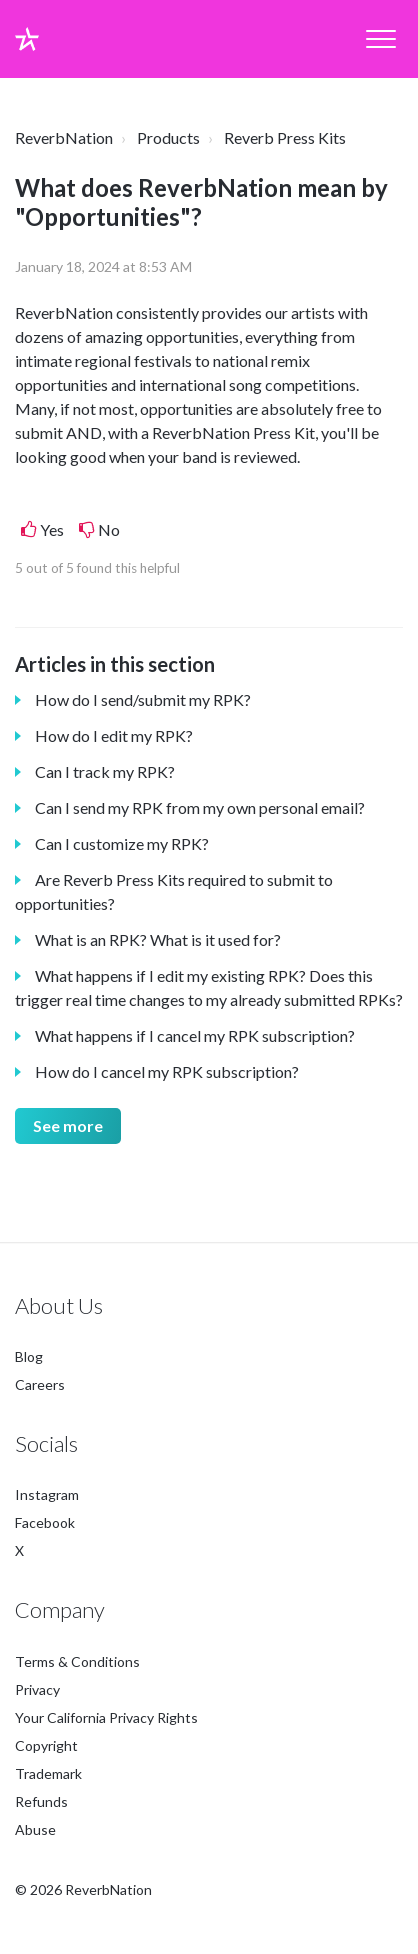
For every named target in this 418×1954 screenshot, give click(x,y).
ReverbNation (64, 137)
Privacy (37, 1689)
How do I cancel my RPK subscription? (167, 1071)
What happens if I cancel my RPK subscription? (195, 1035)
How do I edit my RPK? (114, 735)
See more (68, 1125)
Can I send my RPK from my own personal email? (200, 807)
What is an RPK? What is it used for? (158, 939)
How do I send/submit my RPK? (143, 699)
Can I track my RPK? (105, 771)
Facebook (45, 1523)
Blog (29, 1356)
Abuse (35, 1829)
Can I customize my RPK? (122, 843)
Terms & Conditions (77, 1661)
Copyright (46, 1745)
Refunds (41, 1801)
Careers (40, 1384)
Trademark (48, 1773)
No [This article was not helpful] (109, 529)
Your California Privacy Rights (106, 1717)
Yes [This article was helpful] (52, 529)
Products (168, 137)
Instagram (47, 1495)
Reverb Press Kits (285, 137)
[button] (380, 39)
